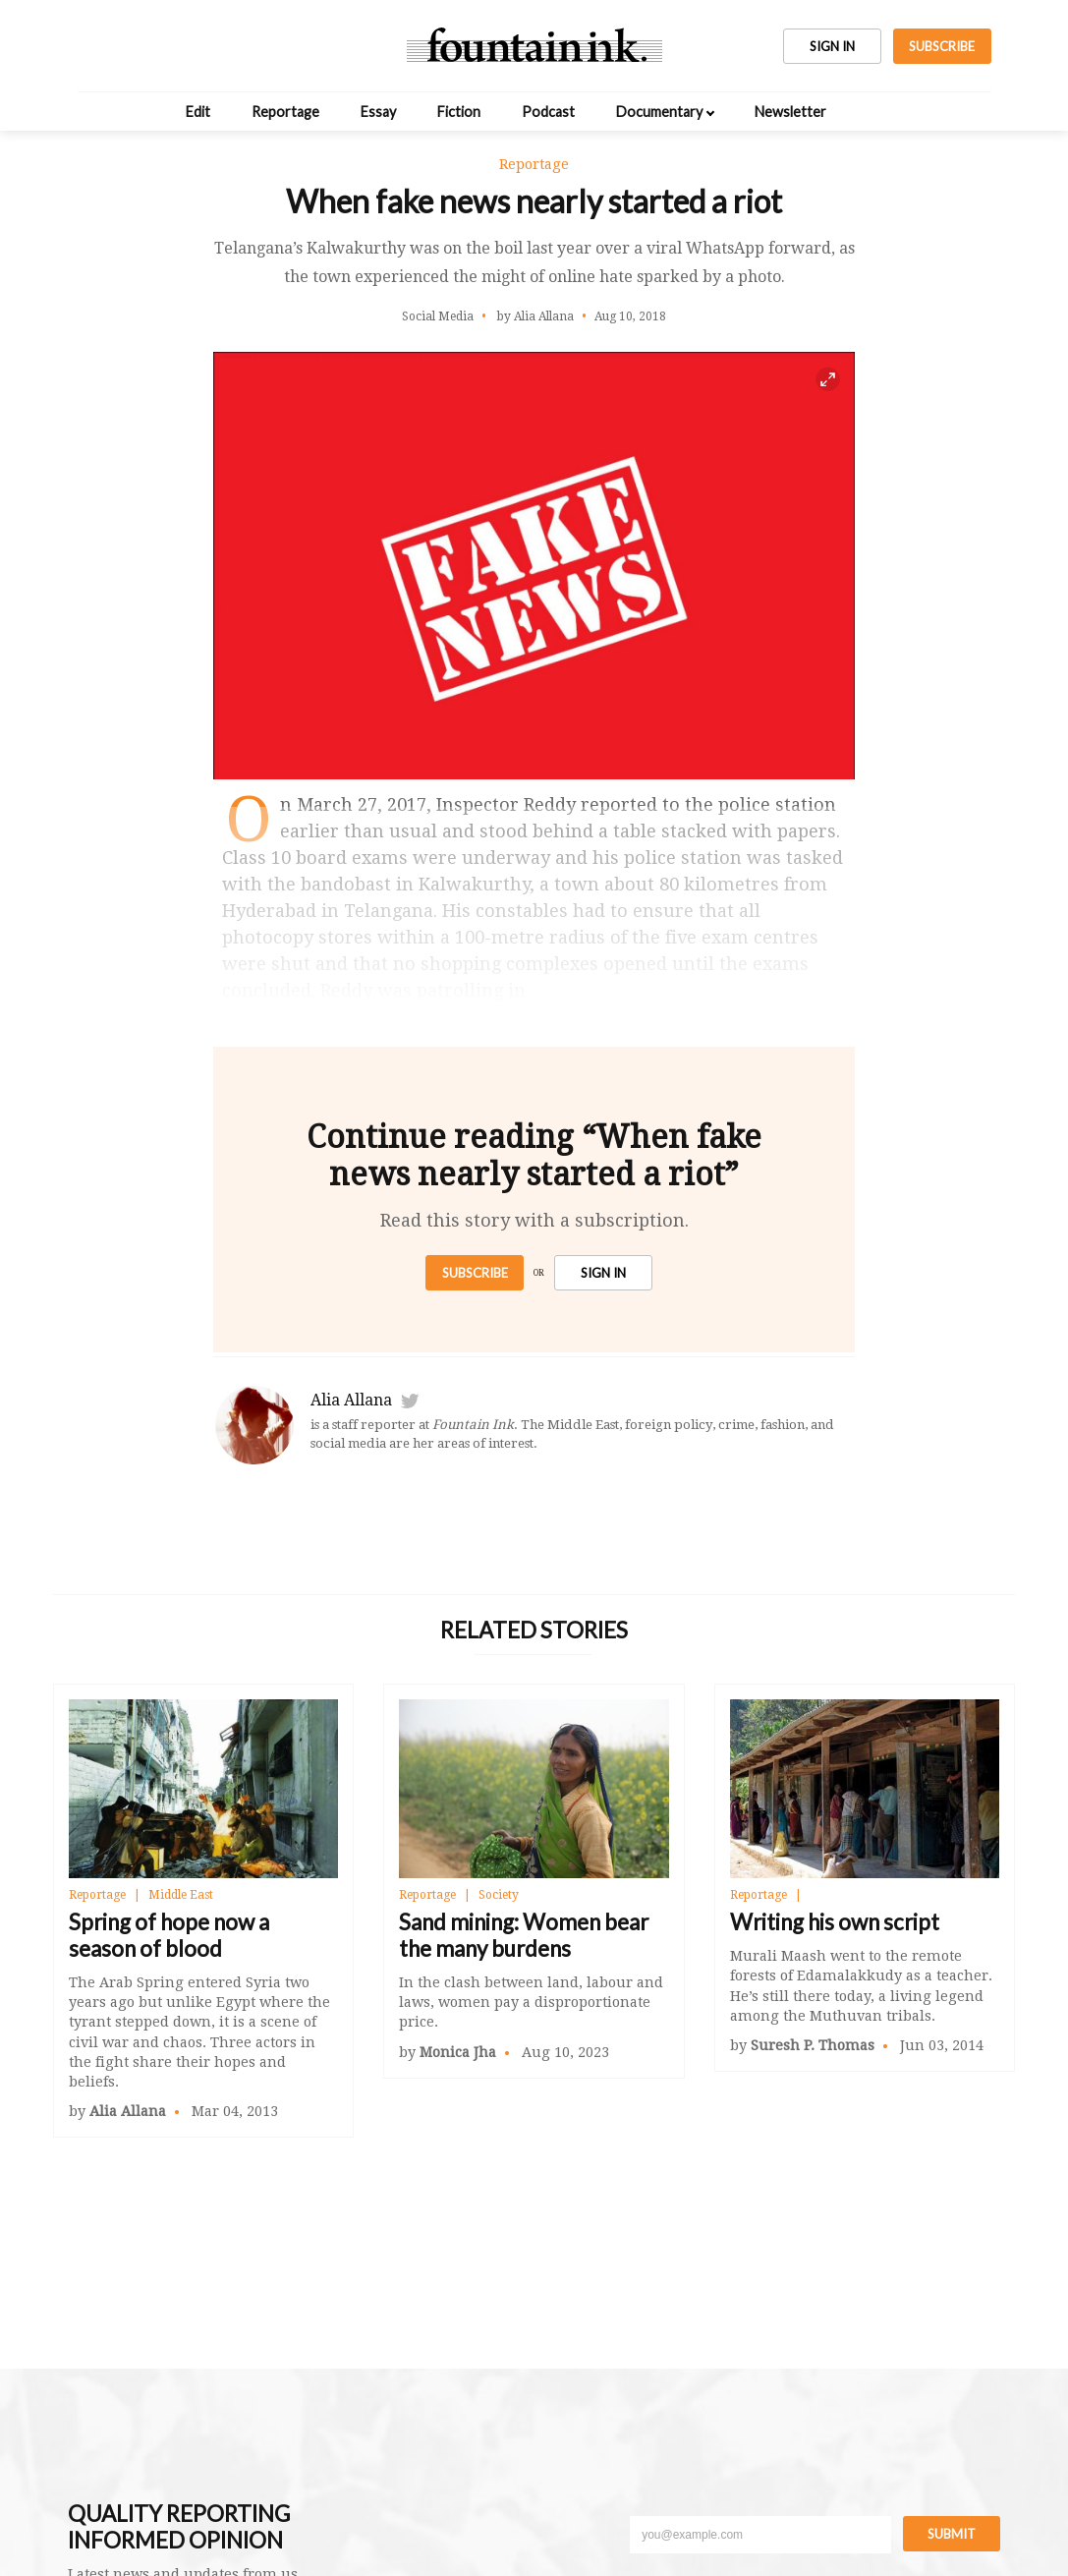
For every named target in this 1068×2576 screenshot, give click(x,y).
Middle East (180, 1895)
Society (498, 1895)
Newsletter (790, 111)
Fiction (458, 111)
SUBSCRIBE (942, 46)
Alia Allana (351, 1400)
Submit (951, 2534)
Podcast (548, 111)
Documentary (659, 111)
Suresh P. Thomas (812, 2045)
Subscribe (475, 1273)
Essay (378, 111)
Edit (198, 111)
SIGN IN (832, 46)
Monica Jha (458, 2052)
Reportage (285, 111)
